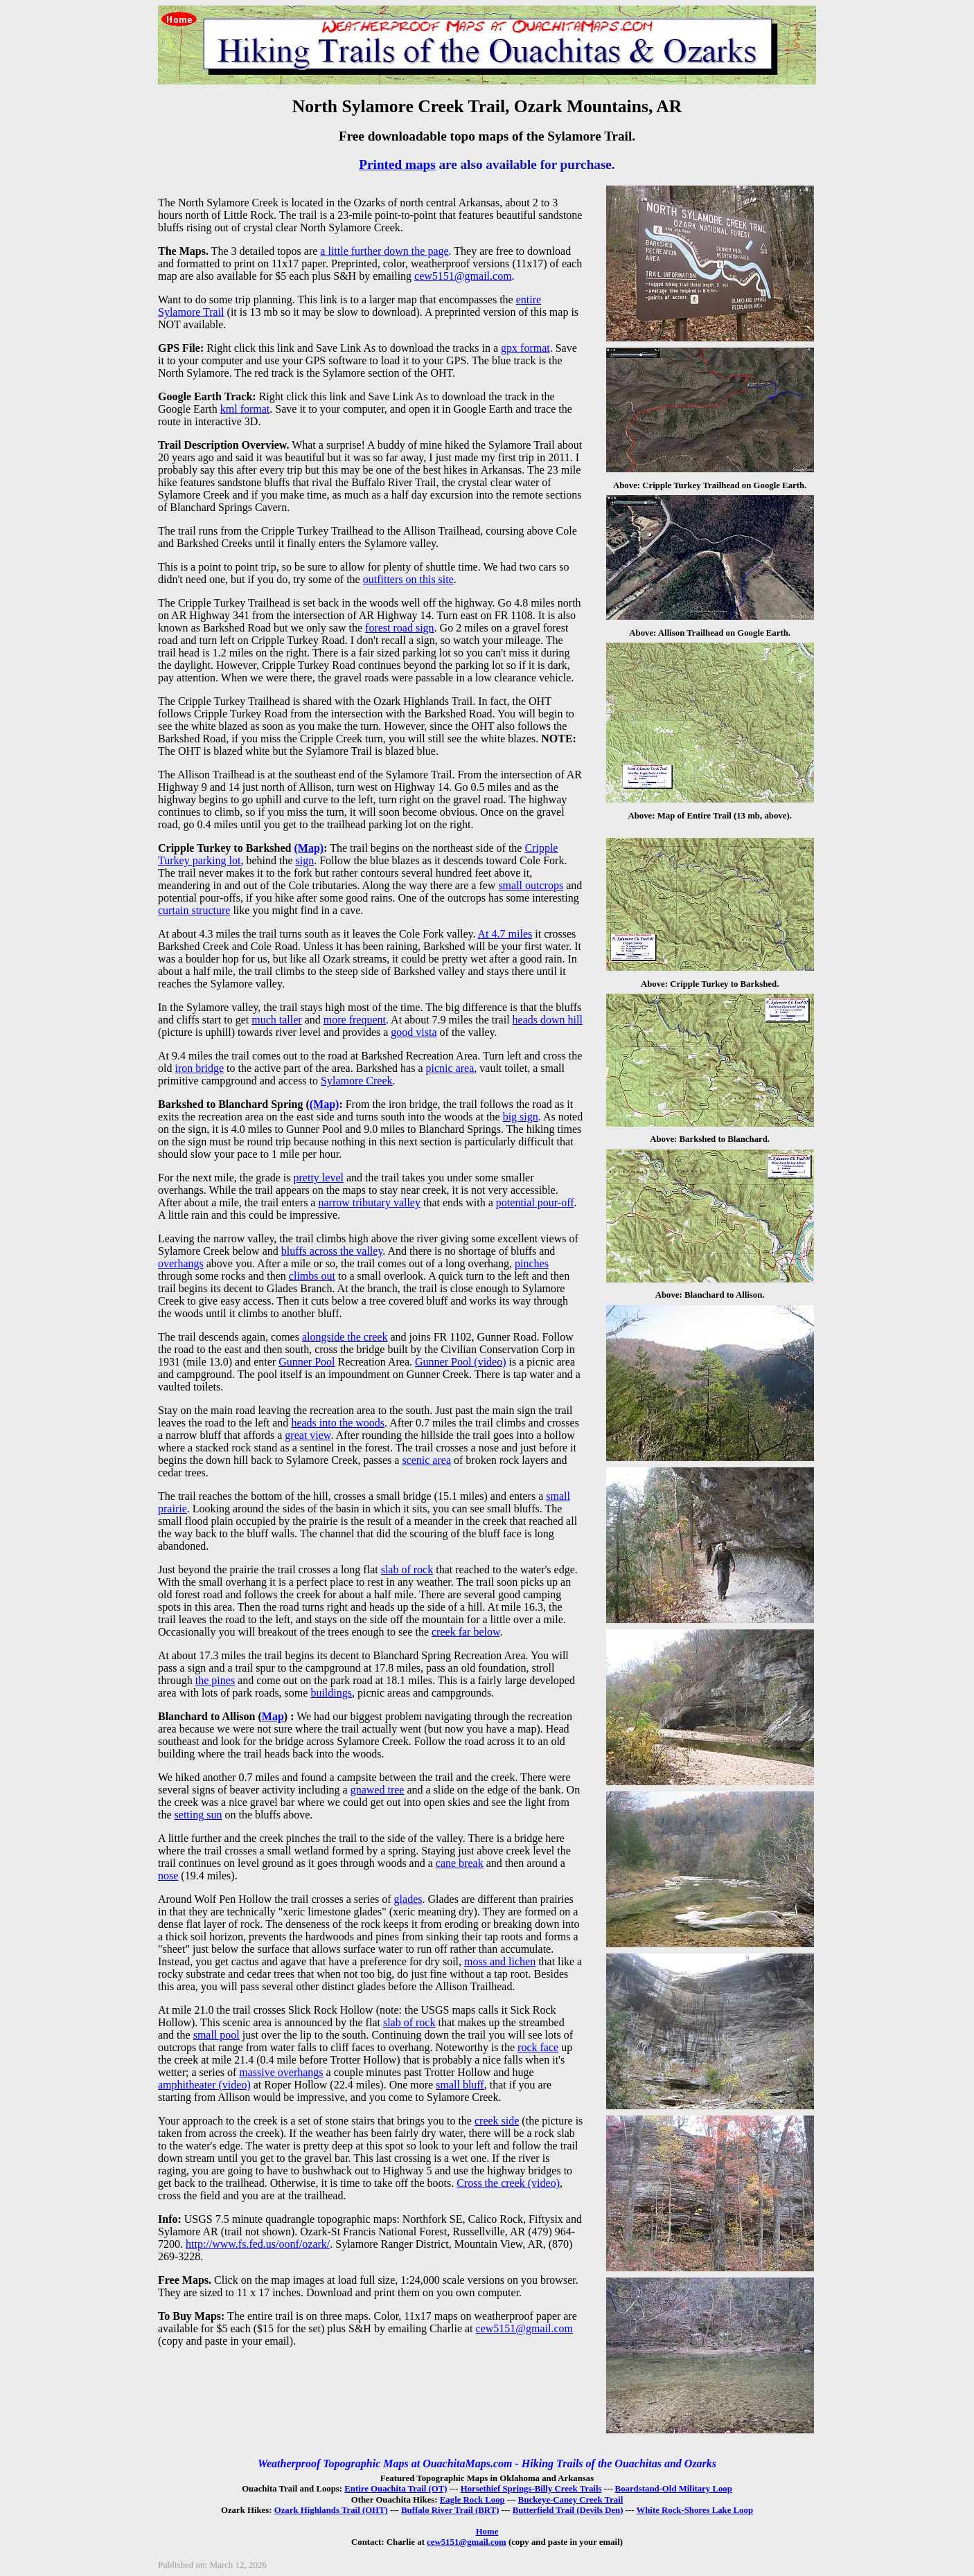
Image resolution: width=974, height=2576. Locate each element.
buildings (331, 1693)
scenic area (426, 1460)
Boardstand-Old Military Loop (673, 2489)
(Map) (309, 848)
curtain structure (194, 910)
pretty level (319, 1177)
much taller (276, 1020)
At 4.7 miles (505, 934)
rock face (537, 2047)
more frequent (355, 1020)
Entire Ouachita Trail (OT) (395, 2489)
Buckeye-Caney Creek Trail (570, 2500)
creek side (497, 2121)
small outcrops (530, 885)
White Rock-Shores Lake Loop (694, 2510)
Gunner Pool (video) (460, 1362)
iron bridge (199, 1068)
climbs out (312, 1276)
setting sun (198, 1815)
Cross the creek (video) (508, 2183)
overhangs (181, 1263)
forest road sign (399, 628)
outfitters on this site (408, 579)
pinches (532, 1263)
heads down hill (548, 1020)
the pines (215, 1680)
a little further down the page (384, 251)
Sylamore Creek (357, 1080)
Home (487, 2532)
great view (307, 1435)
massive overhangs (281, 2072)
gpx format (525, 348)
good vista (413, 1032)
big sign (520, 1116)
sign (305, 860)
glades (408, 1899)
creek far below (465, 1632)
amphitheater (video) (204, 2085)
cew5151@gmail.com (462, 276)
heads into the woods (337, 1423)
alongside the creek (345, 1337)
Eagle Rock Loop (472, 2500)
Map (273, 1716)
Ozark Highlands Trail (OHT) (331, 2510)
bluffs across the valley (332, 1251)
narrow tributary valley (369, 1202)
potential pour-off (535, 1202)
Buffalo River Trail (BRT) (450, 2510)
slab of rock (407, 1569)
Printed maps (397, 164)
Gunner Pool (306, 1362)
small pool (216, 2035)
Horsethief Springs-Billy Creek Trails (531, 2489)
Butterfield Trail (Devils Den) (568, 2510)
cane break (460, 1863)
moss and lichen (499, 1961)
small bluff (460, 2085)
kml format (245, 409)
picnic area (450, 1068)
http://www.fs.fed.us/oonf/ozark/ (258, 2244)
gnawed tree (378, 1790)
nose (168, 1875)
